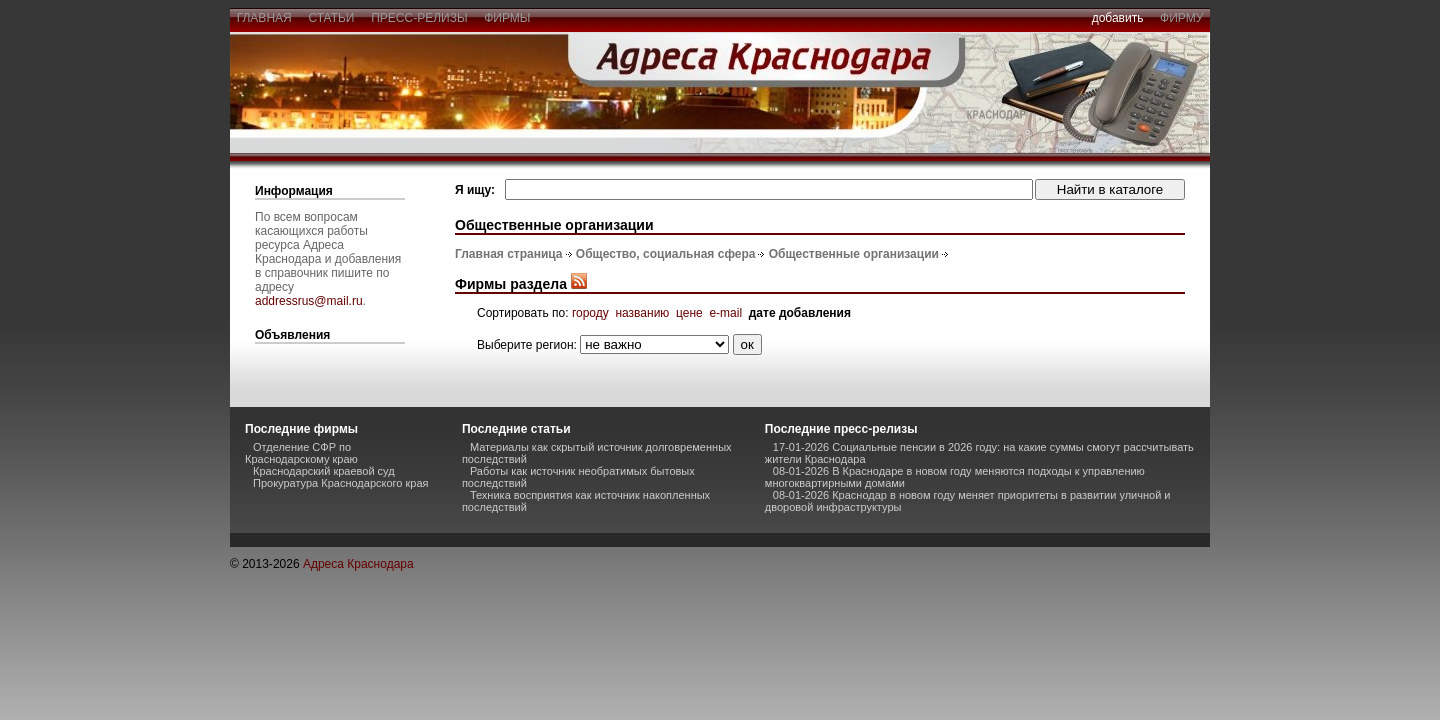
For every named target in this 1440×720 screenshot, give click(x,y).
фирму (1181, 18)
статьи (331, 18)
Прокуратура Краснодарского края (341, 483)
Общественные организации (854, 254)
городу (590, 313)
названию (642, 313)
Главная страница (509, 254)
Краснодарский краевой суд (324, 471)
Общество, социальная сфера (666, 254)
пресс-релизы (420, 18)
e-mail (725, 313)
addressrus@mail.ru (309, 301)
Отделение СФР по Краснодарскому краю (301, 453)
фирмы (508, 18)
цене (689, 313)
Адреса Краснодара (358, 564)
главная (264, 18)
